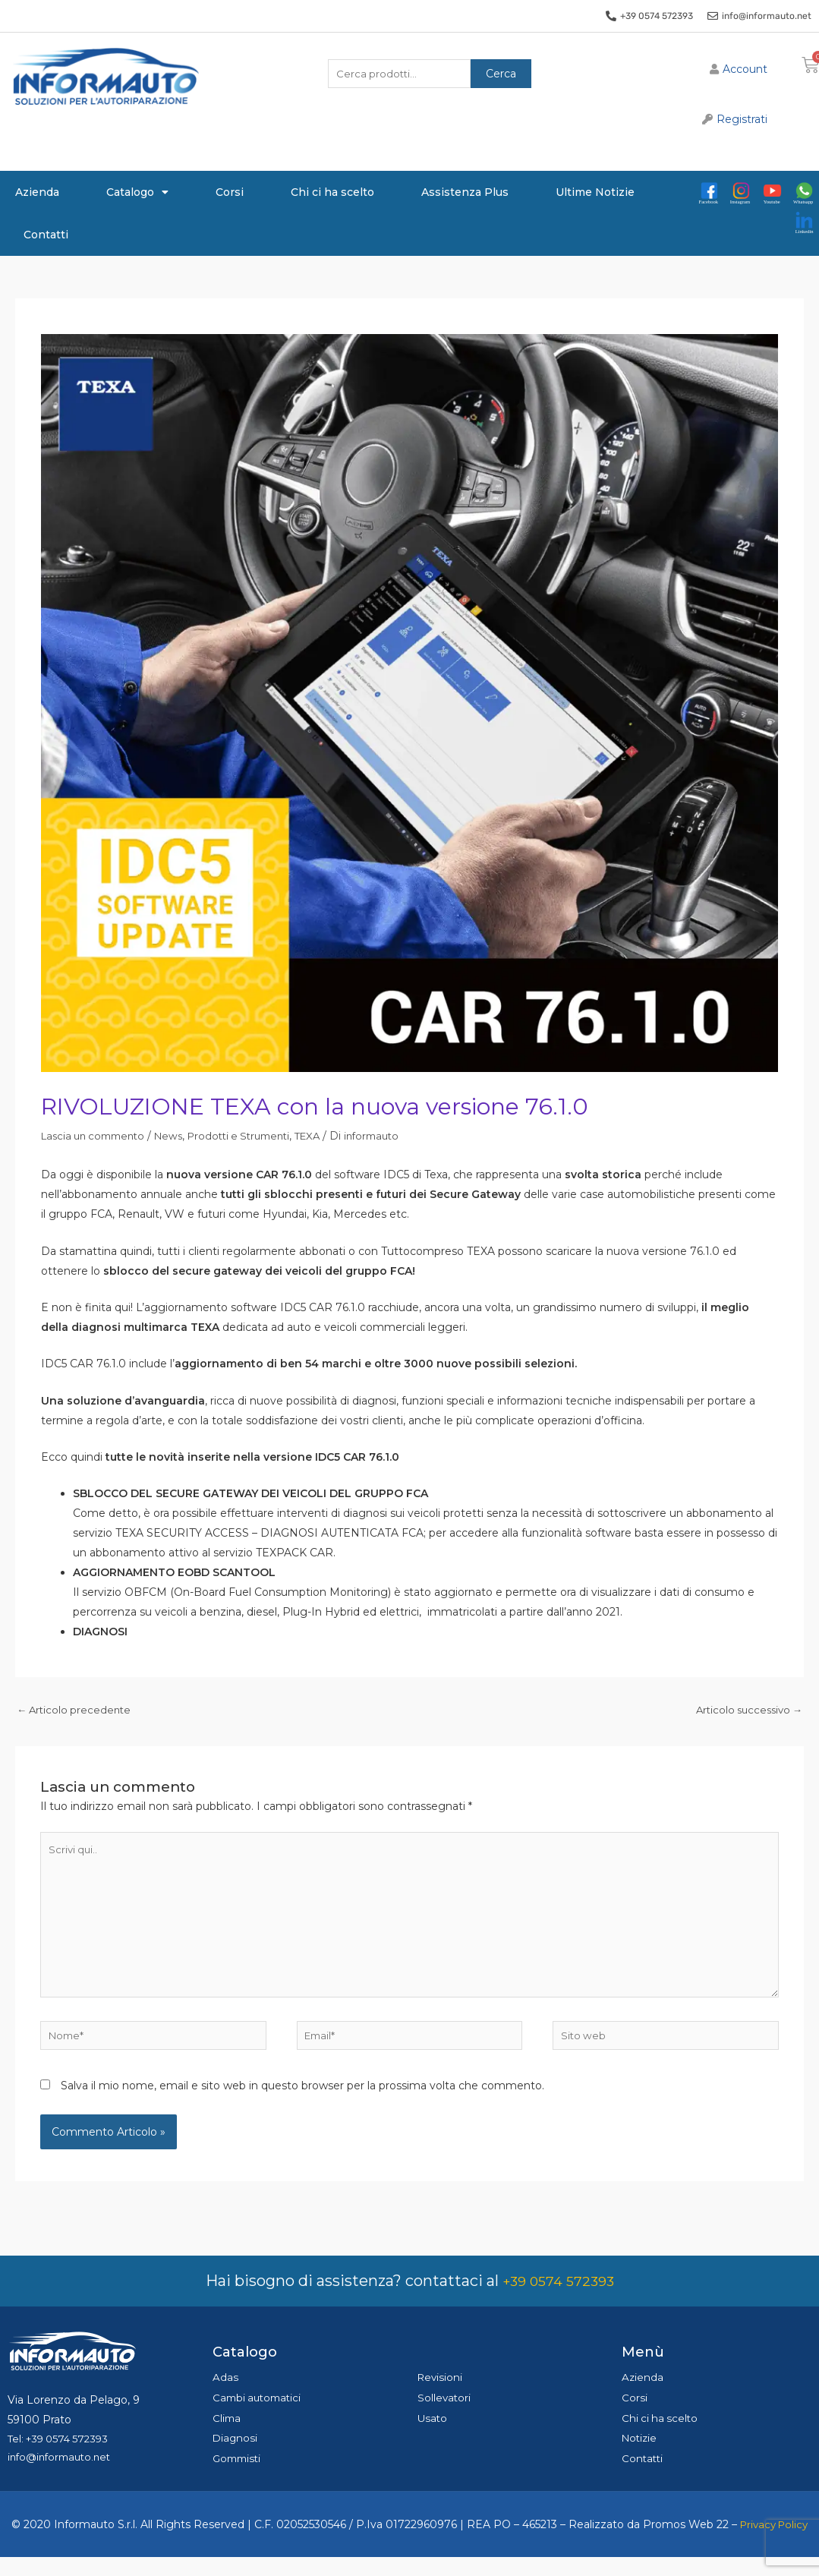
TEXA (330, 1136)
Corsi (230, 192)
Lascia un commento (97, 1136)
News (179, 1136)
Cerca (501, 75)
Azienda (37, 192)
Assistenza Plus (465, 192)
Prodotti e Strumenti (255, 1136)
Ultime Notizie (595, 192)
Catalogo (137, 192)
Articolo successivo (745, 1710)
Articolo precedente (76, 1710)
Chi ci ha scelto (332, 192)
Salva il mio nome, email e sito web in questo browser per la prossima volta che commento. (302, 2100)
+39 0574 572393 (558, 2294)
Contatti (46, 234)
